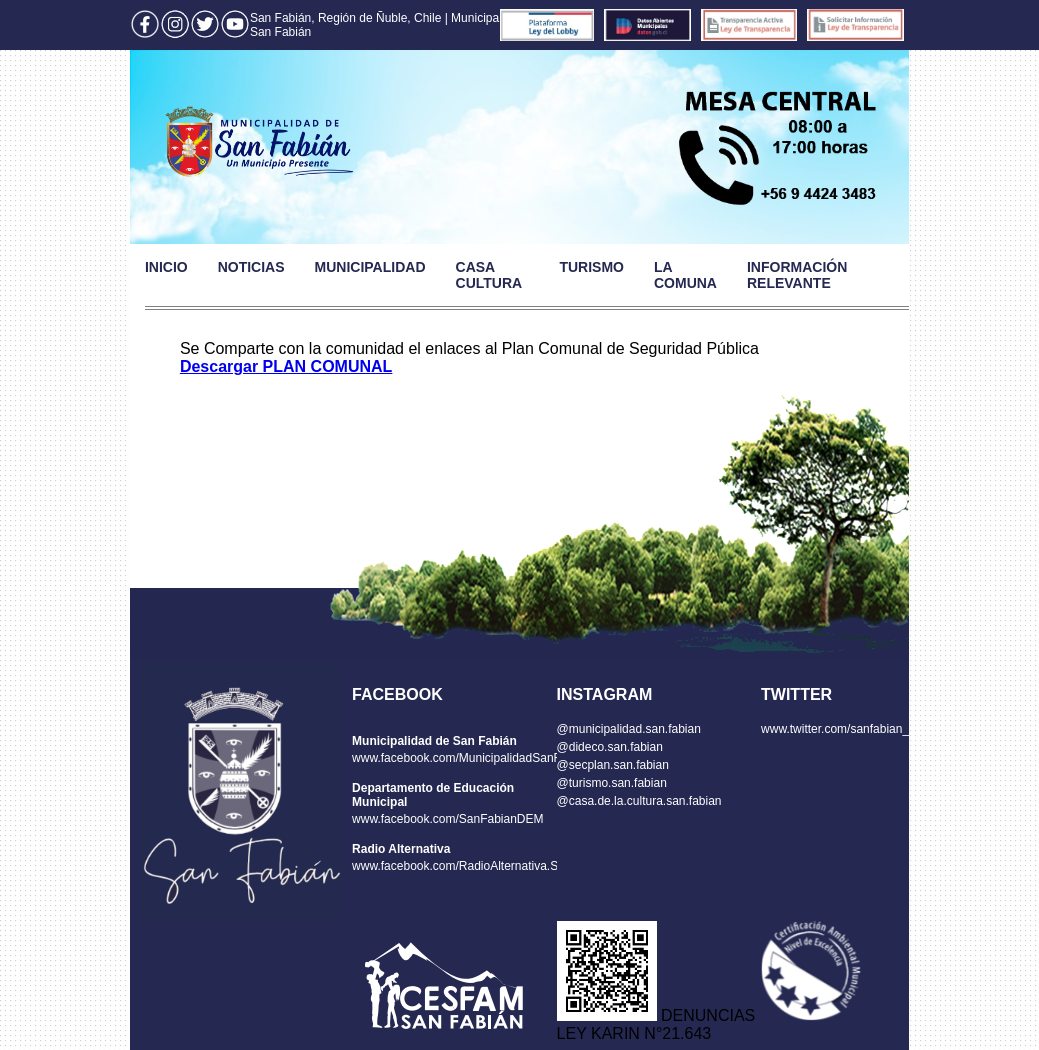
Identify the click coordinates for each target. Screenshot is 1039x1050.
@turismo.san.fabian (612, 783)
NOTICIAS (251, 267)
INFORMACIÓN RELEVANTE (797, 275)
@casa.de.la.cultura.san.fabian (639, 801)
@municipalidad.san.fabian (629, 729)
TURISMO (591, 267)
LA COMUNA (685, 275)
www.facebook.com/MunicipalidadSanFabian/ (472, 758)
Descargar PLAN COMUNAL (286, 366)
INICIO (166, 267)
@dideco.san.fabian (610, 747)
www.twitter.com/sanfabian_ (835, 729)
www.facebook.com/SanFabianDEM (447, 819)
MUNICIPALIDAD (370, 267)
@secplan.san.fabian (613, 765)
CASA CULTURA (489, 275)
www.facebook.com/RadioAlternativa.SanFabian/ (481, 866)
